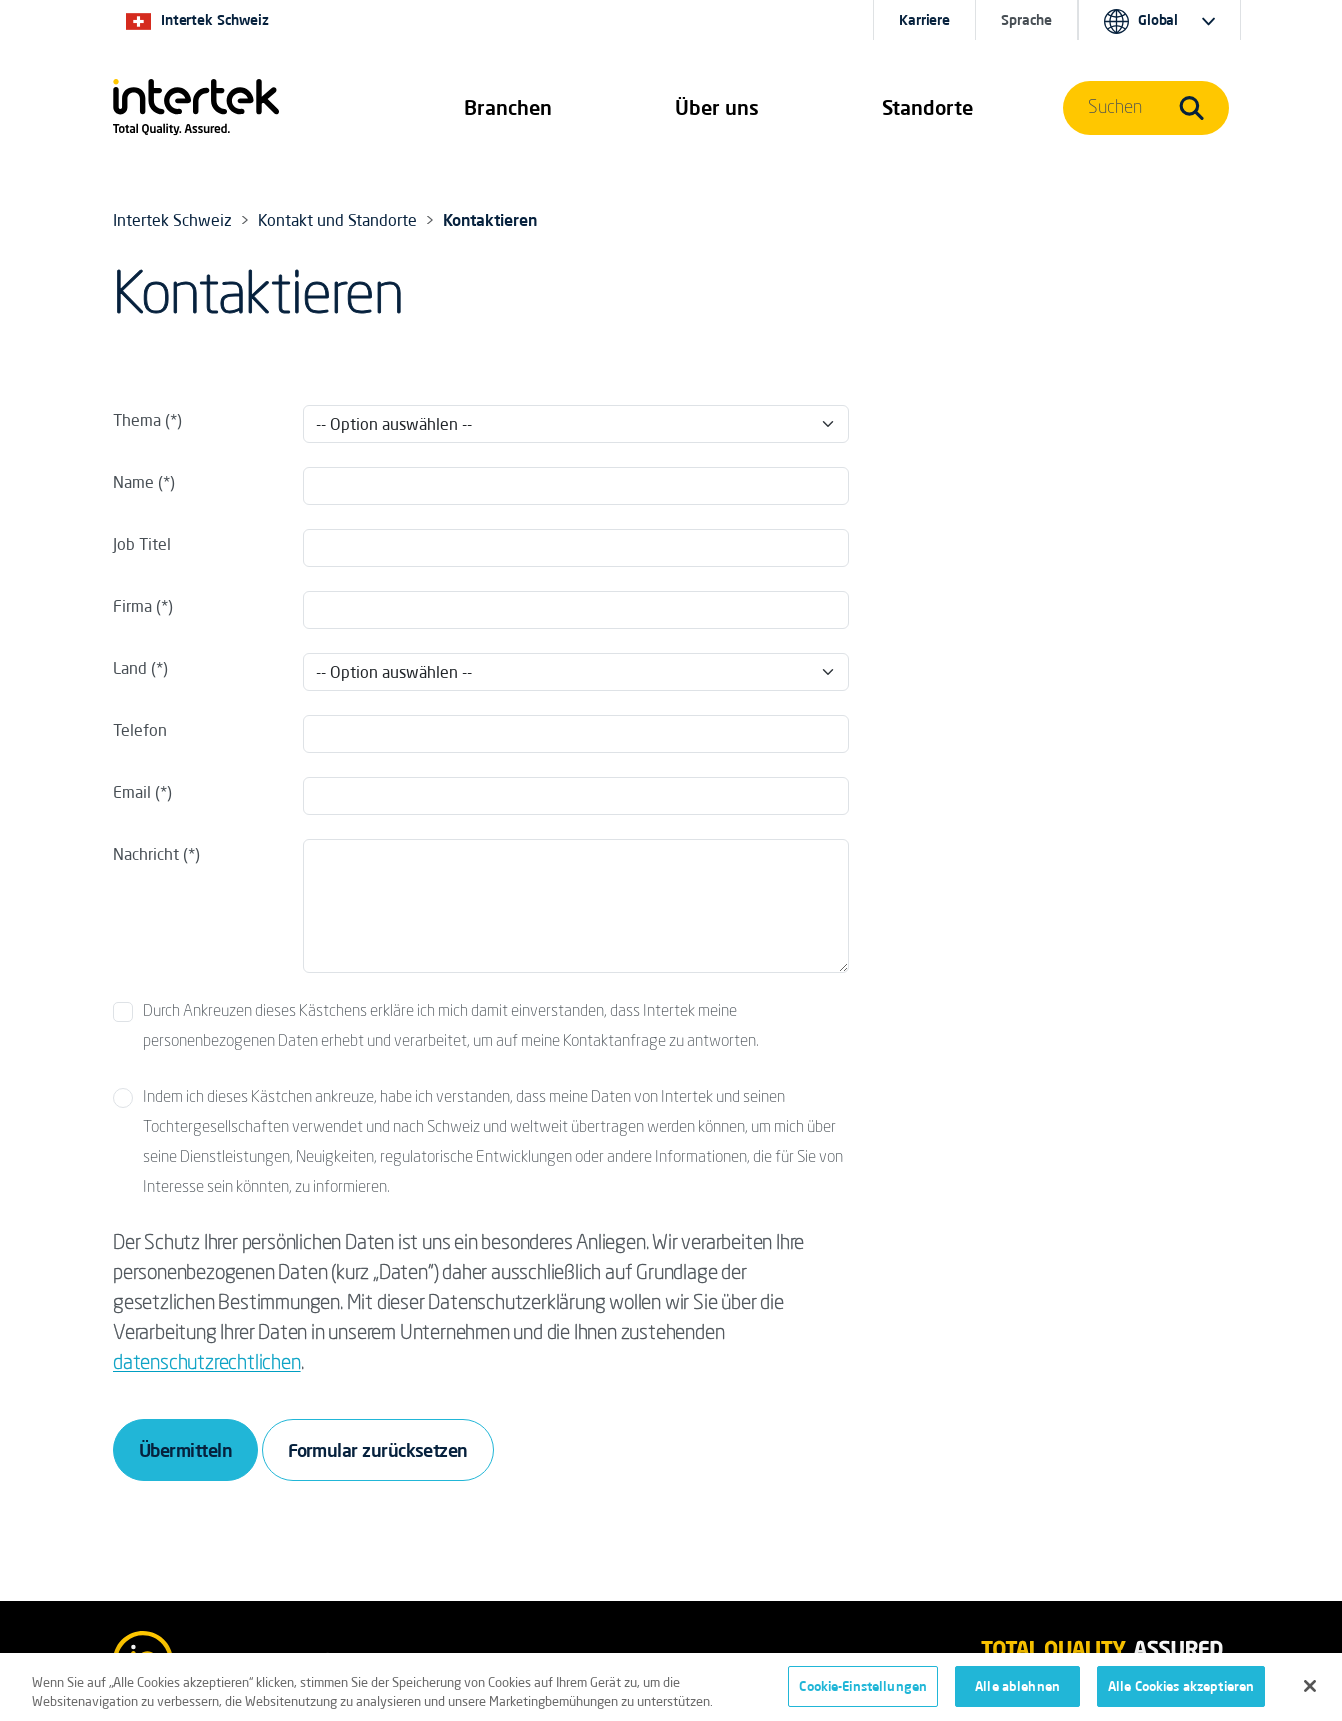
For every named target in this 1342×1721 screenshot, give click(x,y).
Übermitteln (185, 1450)
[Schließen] (1310, 1691)
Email (132, 792)
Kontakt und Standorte (337, 220)
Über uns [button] (717, 107)
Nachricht (146, 854)
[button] (508, 108)
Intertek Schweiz (172, 220)
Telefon (140, 730)
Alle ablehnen (1017, 1692)
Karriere (924, 20)
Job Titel (142, 544)
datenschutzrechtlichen (207, 1364)
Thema (137, 420)
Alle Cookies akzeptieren (1181, 1692)
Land (132, 668)
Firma (132, 606)
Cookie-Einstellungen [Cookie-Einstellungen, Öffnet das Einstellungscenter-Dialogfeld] (863, 1692)
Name (133, 482)
